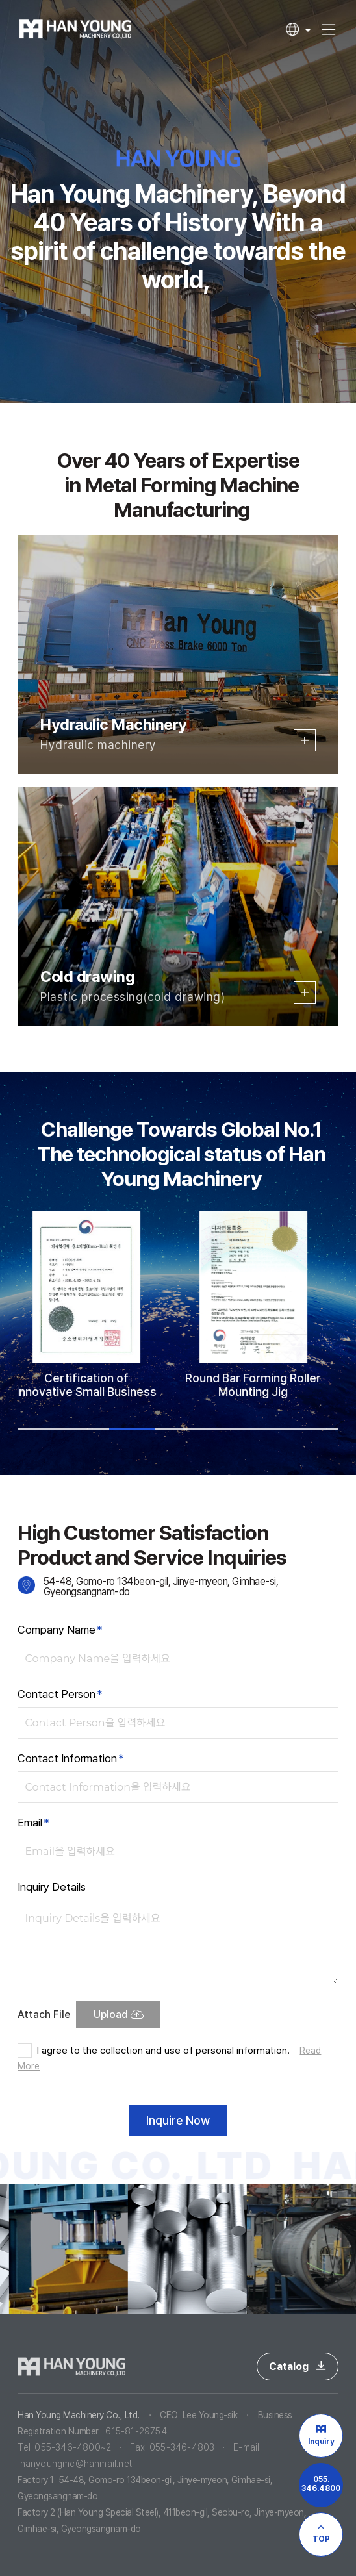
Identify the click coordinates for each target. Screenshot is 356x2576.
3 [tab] (132, 1429)
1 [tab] (40, 1429)
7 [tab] (315, 1429)
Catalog (297, 2366)
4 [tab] (178, 1429)
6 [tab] (269, 1429)
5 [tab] (223, 1429)
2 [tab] (86, 1429)
